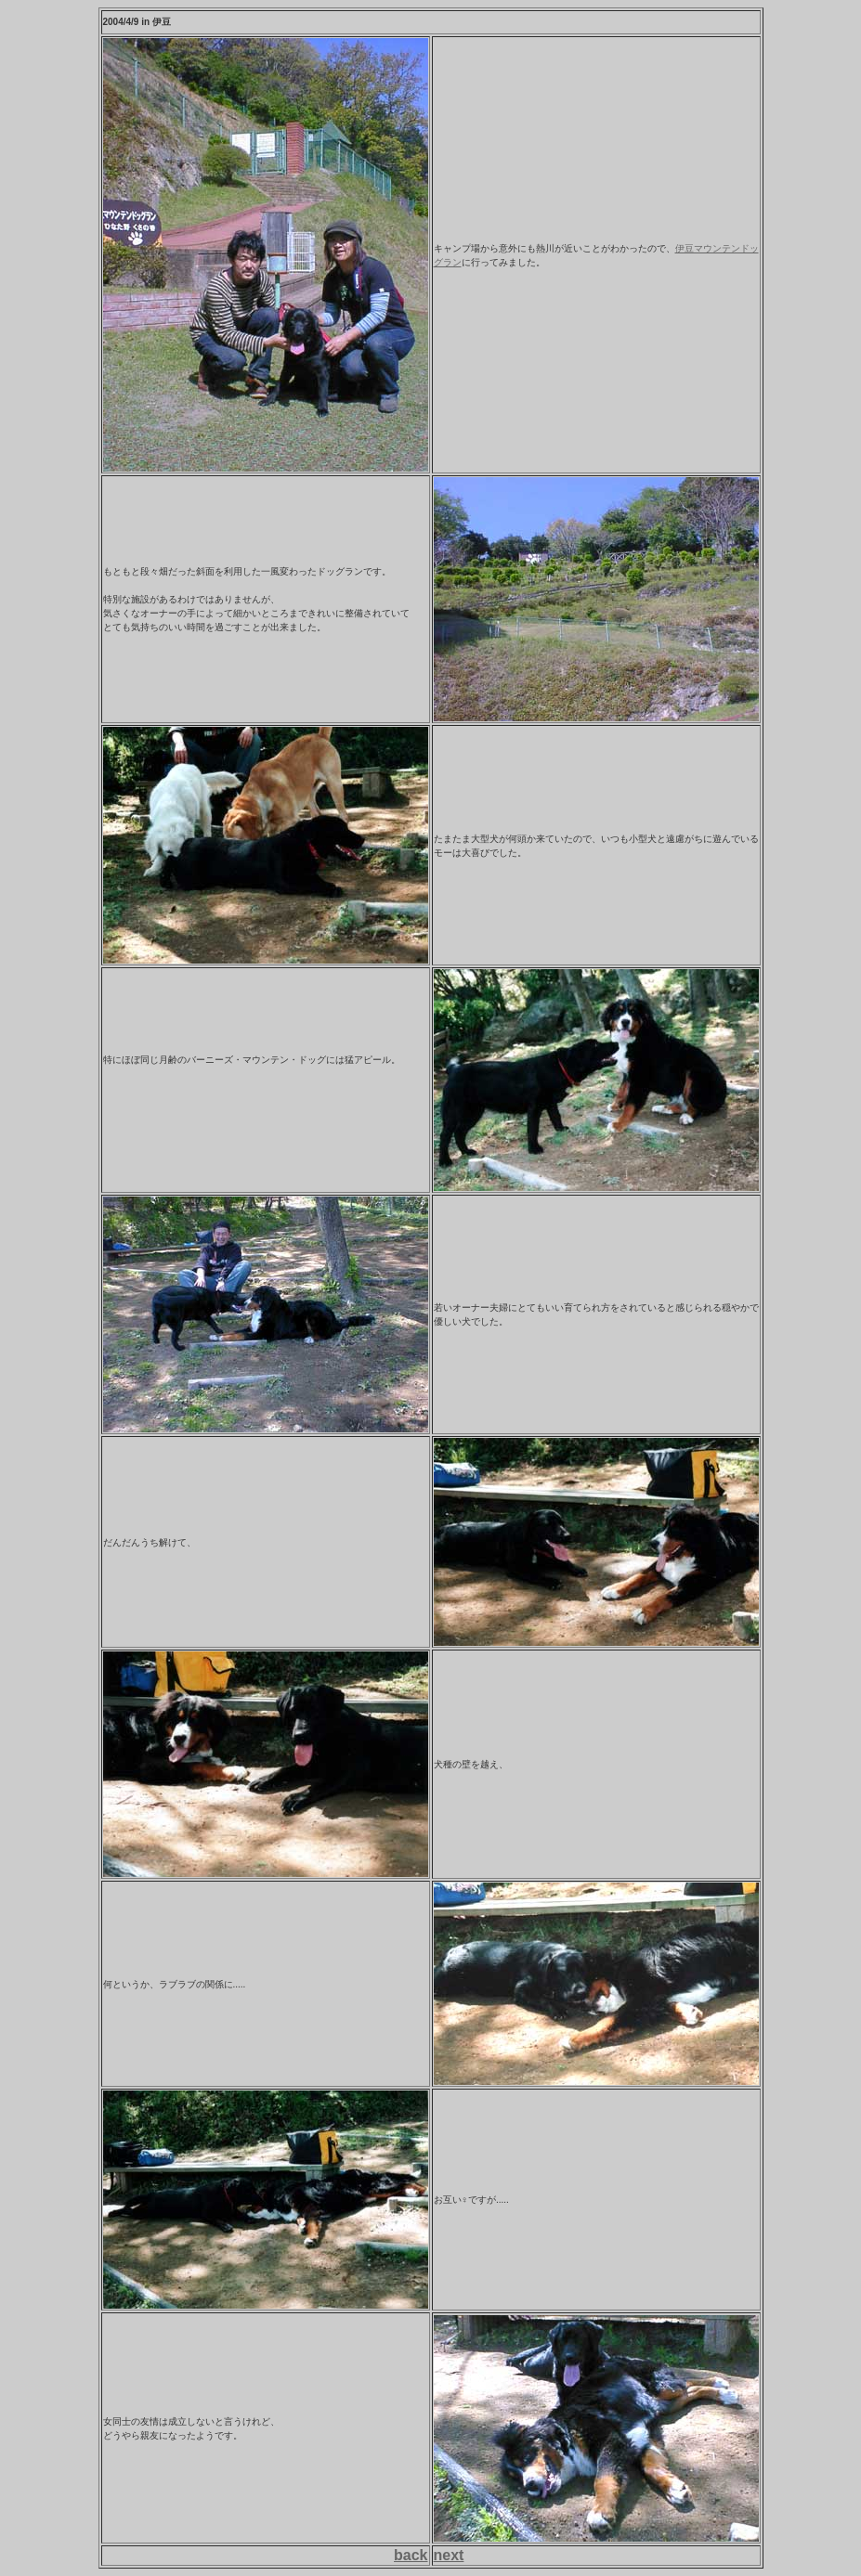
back (410, 2555)
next (449, 2555)
